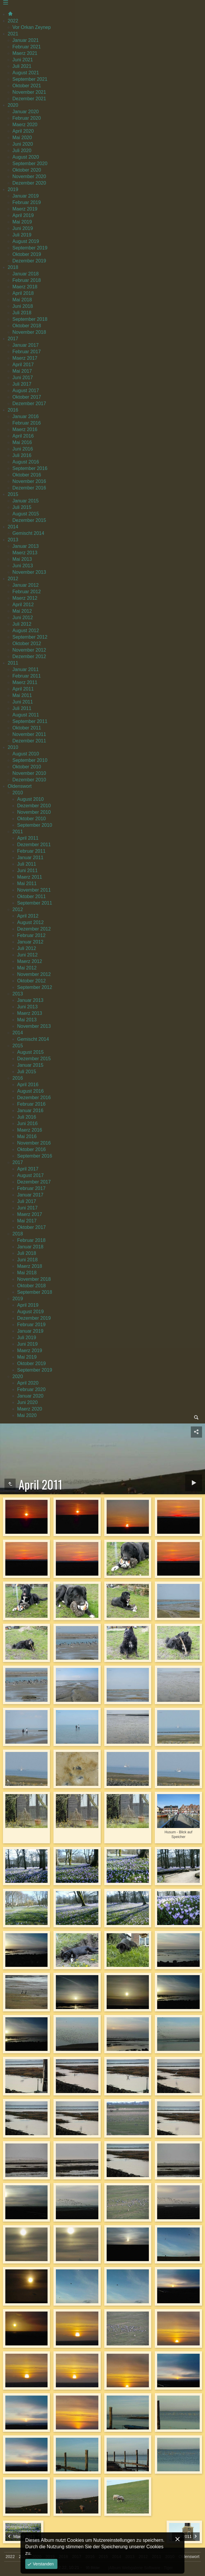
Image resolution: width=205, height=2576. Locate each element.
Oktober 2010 (26, 766)
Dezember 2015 (29, 520)
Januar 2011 (25, 669)
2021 (13, 33)
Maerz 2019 (25, 208)
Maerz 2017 (25, 358)
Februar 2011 (26, 675)
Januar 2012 (25, 585)
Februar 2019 (26, 202)
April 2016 (23, 435)
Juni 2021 (22, 59)
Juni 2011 (22, 701)
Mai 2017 (22, 371)
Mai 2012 (22, 611)
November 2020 (29, 176)
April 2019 (23, 215)
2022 (13, 20)
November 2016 (29, 481)
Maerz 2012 (25, 598)
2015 (13, 494)
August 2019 (25, 241)
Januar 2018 (25, 273)
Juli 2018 (21, 312)
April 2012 (23, 604)
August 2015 (25, 513)
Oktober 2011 (26, 727)
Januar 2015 (25, 500)
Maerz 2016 (25, 429)
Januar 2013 (25, 546)
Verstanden (43, 2564)
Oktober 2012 (26, 643)
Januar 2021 (25, 40)
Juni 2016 (22, 448)
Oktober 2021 (26, 85)
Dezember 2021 (29, 98)
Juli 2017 (21, 384)
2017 (13, 338)
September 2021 (29, 79)
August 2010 (25, 753)
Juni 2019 (22, 228)
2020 (13, 105)
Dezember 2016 (29, 487)
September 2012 (29, 637)
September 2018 (29, 319)
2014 (13, 526)
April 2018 (23, 293)
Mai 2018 (22, 299)
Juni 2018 (22, 306)
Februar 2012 (26, 591)
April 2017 (23, 364)
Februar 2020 (26, 118)
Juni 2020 (22, 144)
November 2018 (29, 332)
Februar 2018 (26, 280)
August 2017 (25, 390)
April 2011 (23, 688)
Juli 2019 (21, 234)
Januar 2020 (25, 111)
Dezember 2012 (29, 656)
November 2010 (29, 773)
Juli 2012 (21, 624)
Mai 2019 (22, 221)
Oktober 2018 (26, 325)
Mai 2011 (22, 695)
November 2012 (29, 649)
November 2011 (29, 734)
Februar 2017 (26, 351)
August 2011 (25, 714)
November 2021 (29, 92)
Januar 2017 (25, 345)
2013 (13, 539)
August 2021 (25, 72)
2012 (13, 578)
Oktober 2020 (26, 169)
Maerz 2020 (25, 124)
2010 (13, 747)
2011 (13, 662)
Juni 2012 (22, 617)
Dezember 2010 (29, 779)
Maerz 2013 (25, 552)
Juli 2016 (21, 455)
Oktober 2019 (26, 254)
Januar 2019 (25, 195)
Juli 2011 (21, 708)
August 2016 (25, 461)
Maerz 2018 (25, 286)
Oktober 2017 (26, 397)
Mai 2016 (22, 442)
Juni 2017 (22, 377)
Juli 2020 (21, 150)
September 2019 (29, 247)
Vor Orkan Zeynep (31, 27)
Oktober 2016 (26, 474)
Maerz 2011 (25, 682)
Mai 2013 (22, 559)
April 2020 (23, 131)
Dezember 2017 (29, 403)
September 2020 (29, 163)
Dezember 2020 (29, 182)
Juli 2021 (21, 66)
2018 (13, 267)
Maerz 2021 (25, 53)
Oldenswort (20, 786)
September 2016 (29, 468)
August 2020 (25, 157)
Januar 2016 (25, 416)
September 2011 (29, 721)
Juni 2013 (22, 565)
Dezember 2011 (29, 740)
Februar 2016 (26, 422)
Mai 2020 (22, 137)
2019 (13, 189)
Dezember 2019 (29, 260)
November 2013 (29, 572)
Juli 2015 (21, 507)
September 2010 (29, 760)
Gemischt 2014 (28, 533)
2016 (13, 409)
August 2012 (25, 630)
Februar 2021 (26, 46)
